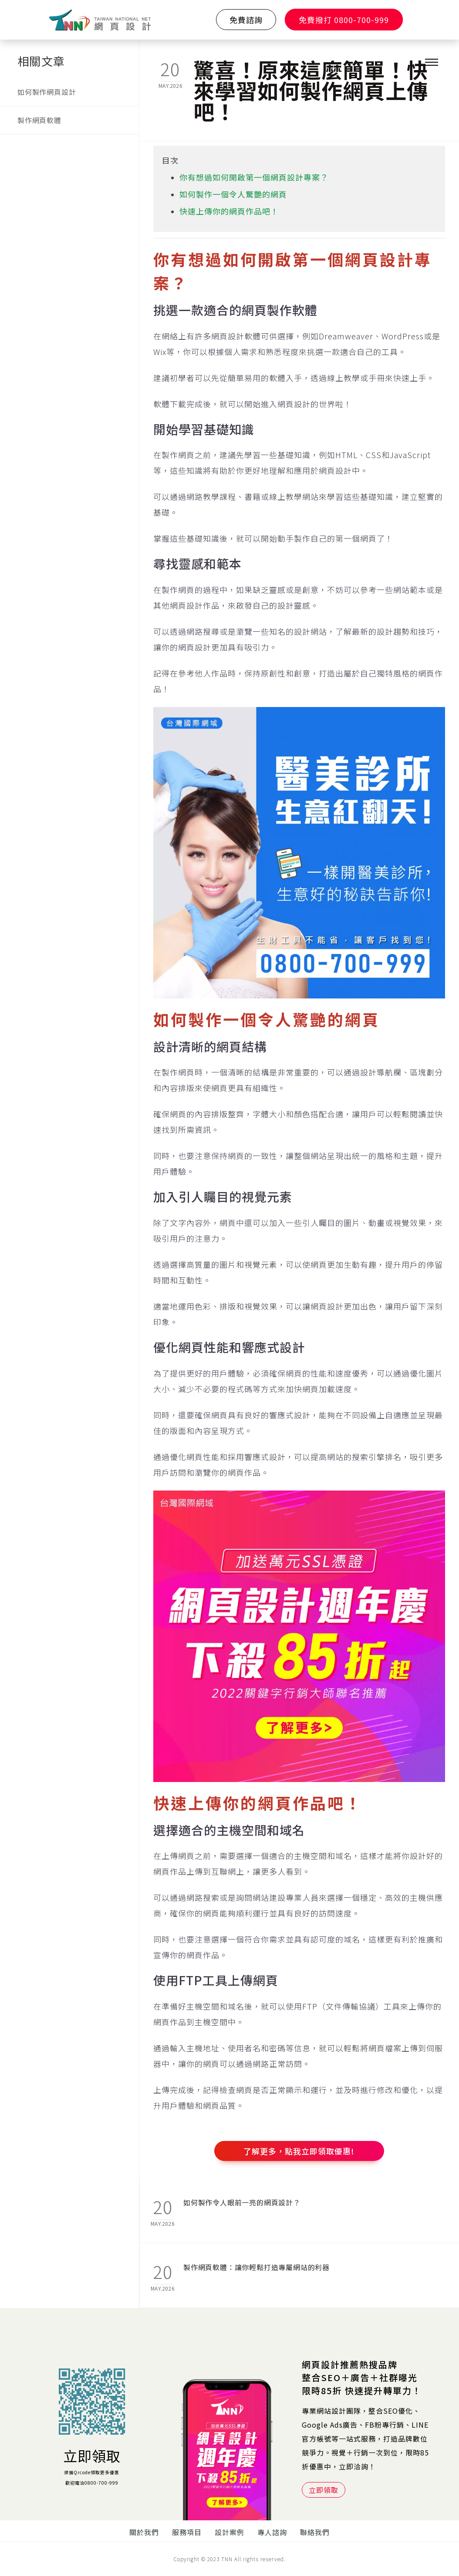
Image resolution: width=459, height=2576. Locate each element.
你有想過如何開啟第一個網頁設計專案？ (253, 177)
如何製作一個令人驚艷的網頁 (233, 194)
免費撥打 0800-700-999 (344, 19)
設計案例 (229, 2532)
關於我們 (144, 2532)
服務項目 (187, 2532)
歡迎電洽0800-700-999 (91, 2482)
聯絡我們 (315, 2532)
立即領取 (92, 2455)
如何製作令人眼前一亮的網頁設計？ (241, 2202)
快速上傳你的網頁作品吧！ (229, 211)
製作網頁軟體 (39, 120)
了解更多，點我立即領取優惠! (298, 2151)
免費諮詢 (246, 19)
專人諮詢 (272, 2532)
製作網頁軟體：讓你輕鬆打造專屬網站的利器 (256, 2267)
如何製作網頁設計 (46, 92)
